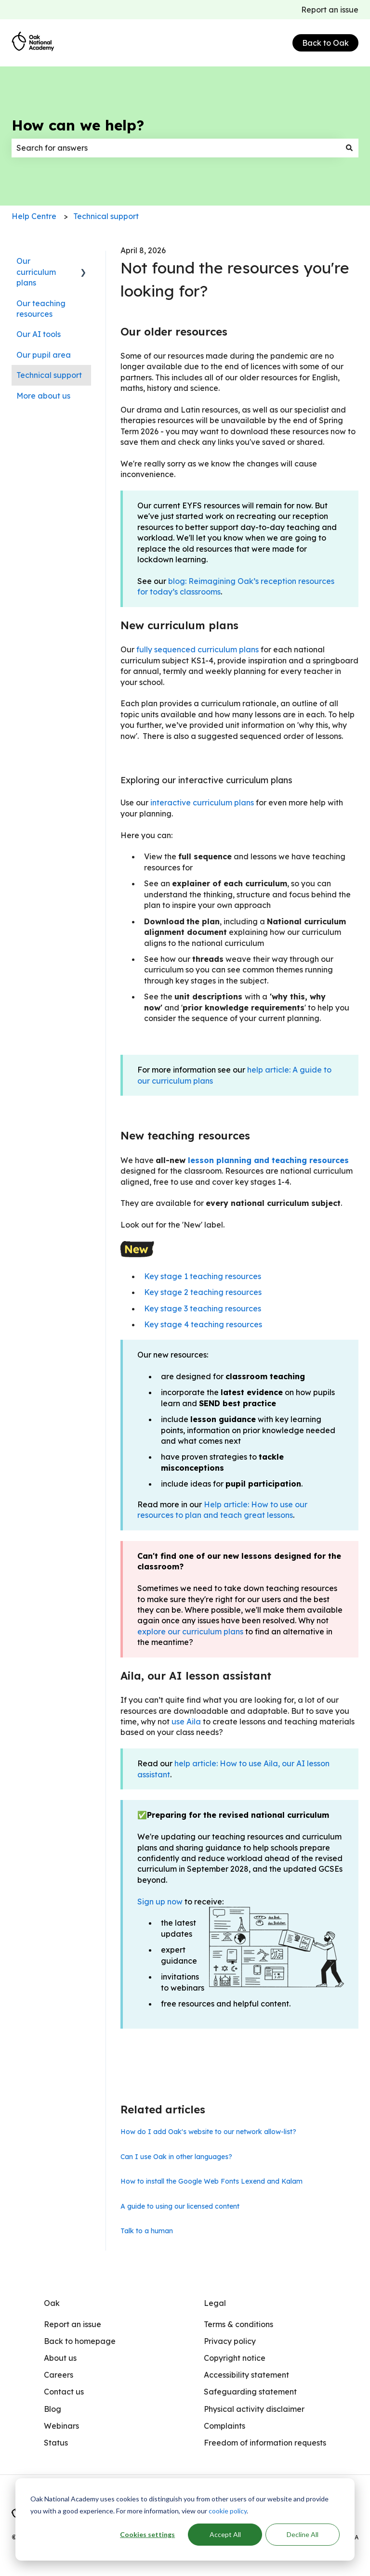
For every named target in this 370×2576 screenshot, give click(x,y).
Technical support (106, 216)
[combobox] (176, 148)
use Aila (186, 1721)
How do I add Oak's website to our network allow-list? (208, 2131)
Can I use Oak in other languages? (176, 2156)
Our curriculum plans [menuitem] (36, 271)
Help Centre (34, 216)
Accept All (225, 2534)
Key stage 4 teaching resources (203, 1324)
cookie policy (228, 2511)
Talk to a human (146, 2230)
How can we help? (78, 125)
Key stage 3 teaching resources (202, 1308)
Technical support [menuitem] (49, 375)
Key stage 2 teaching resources (203, 1292)
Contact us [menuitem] (64, 2391)
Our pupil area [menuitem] (43, 355)
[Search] (349, 148)
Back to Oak (325, 43)
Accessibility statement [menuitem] (246, 2375)
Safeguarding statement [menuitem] (250, 2391)
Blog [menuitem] (52, 2409)
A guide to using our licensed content (179, 2206)
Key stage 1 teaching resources (202, 1276)
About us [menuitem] (60, 2358)
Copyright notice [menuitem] (234, 2358)
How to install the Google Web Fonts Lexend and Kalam (211, 2181)
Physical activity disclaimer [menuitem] (254, 2409)
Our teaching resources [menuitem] (41, 308)
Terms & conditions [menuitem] (238, 2324)
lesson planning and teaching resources (268, 1160)
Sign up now (160, 1901)
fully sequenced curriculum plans (197, 649)
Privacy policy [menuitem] (230, 2341)
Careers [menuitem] (58, 2375)
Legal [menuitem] (215, 2303)
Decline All (302, 2534)
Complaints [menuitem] (224, 2426)
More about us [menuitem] (43, 396)
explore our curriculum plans (190, 1631)
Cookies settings (147, 2534)
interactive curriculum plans (202, 802)
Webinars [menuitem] (61, 2426)
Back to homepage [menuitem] (80, 2341)
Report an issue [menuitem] (72, 2324)
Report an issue (329, 9)
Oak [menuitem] (52, 2303)
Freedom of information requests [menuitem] (265, 2442)
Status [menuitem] (56, 2442)
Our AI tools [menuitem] (38, 334)
